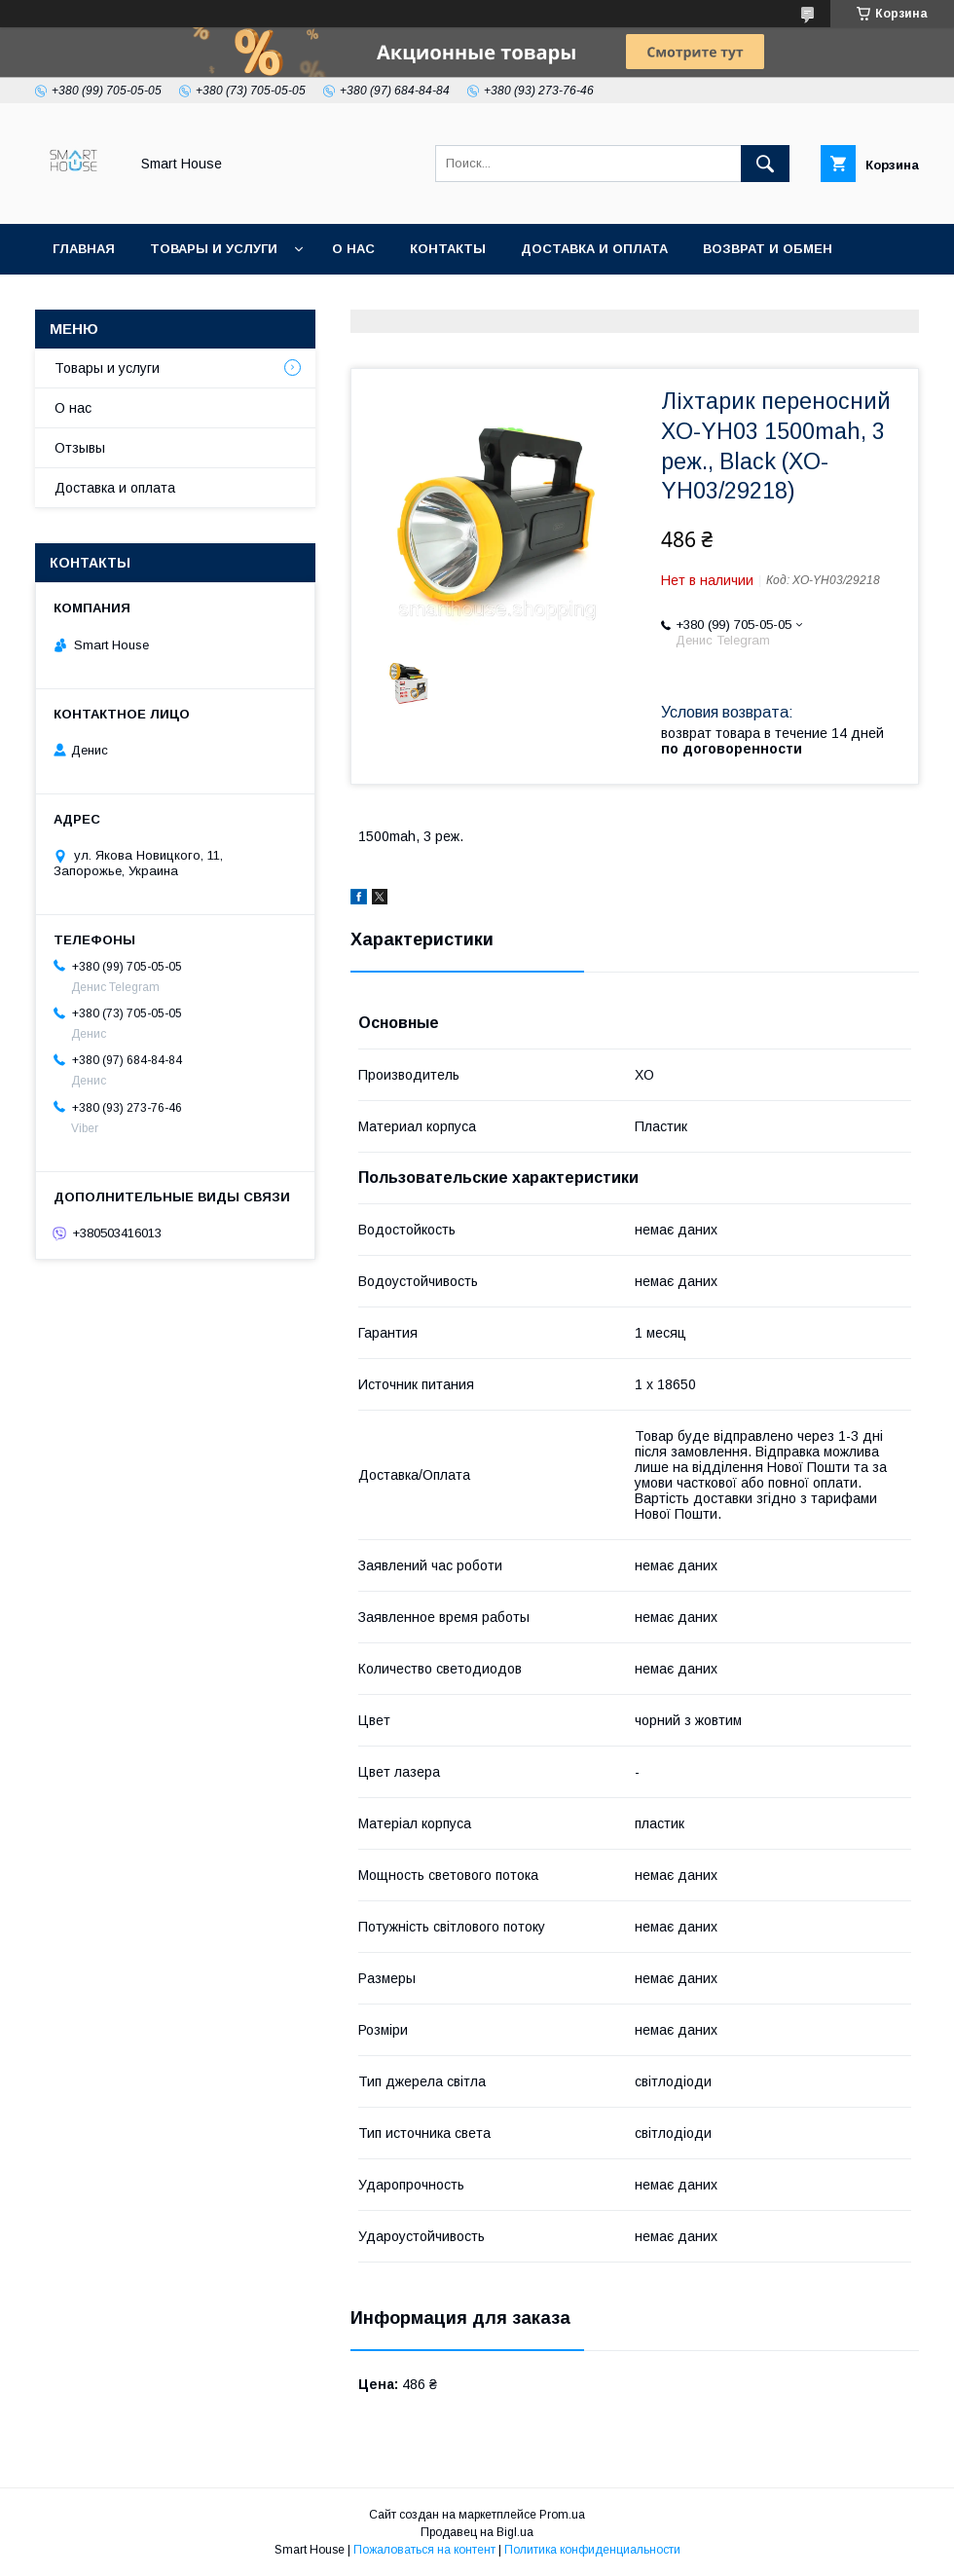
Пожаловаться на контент (424, 2550)
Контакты (448, 248)
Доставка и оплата (594, 248)
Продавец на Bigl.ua (477, 2532)
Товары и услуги (213, 248)
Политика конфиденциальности (592, 2550)
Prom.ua (562, 2514)
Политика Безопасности (150, 299)
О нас (353, 248)
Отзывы (80, 448)
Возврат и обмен (767, 248)
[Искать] (765, 163)
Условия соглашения (367, 299)
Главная (84, 248)
